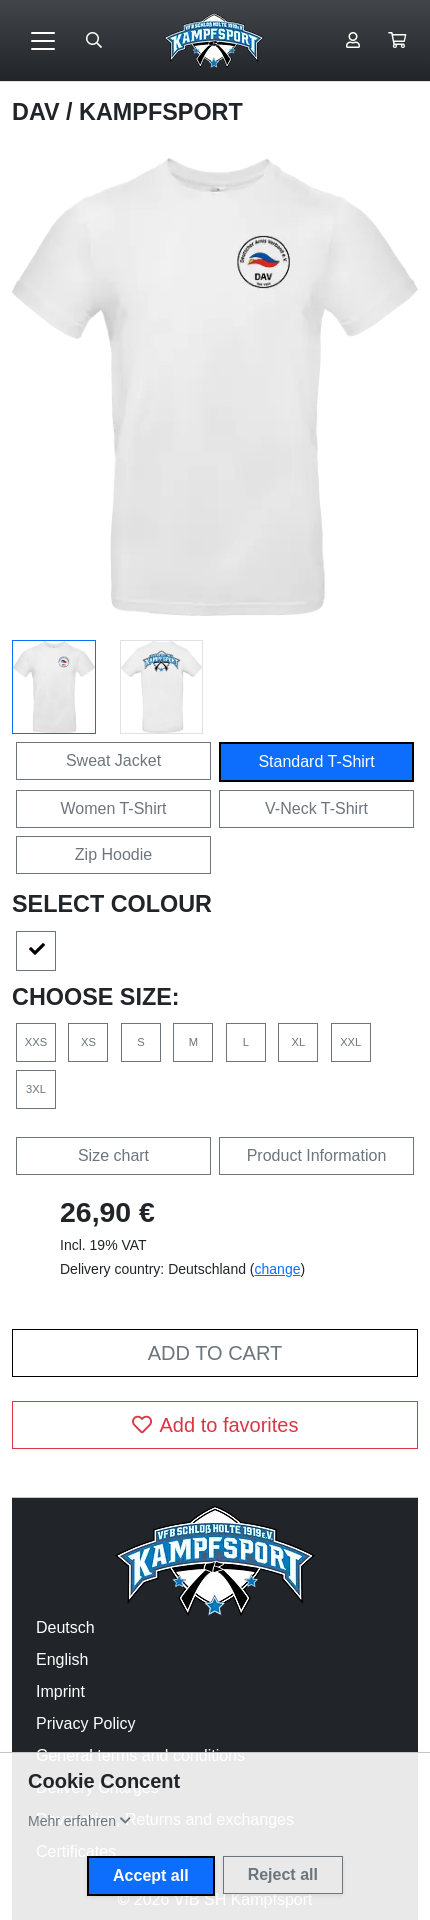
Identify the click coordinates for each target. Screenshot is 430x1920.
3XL (36, 1089)
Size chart (113, 1155)
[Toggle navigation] (43, 41)
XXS (36, 1042)
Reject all (283, 1874)
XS (88, 1042)
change (278, 1269)
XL (298, 1042)
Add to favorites (215, 1425)
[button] (397, 41)
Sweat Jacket (113, 760)
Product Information (317, 1155)
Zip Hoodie (113, 854)
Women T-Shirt (113, 808)
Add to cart (215, 1353)
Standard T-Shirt (316, 761)
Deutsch (65, 1627)
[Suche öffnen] (94, 41)
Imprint (60, 1691)
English (62, 1659)
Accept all (151, 1875)
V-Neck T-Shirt (316, 808)
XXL (350, 1042)
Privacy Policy (86, 1723)
